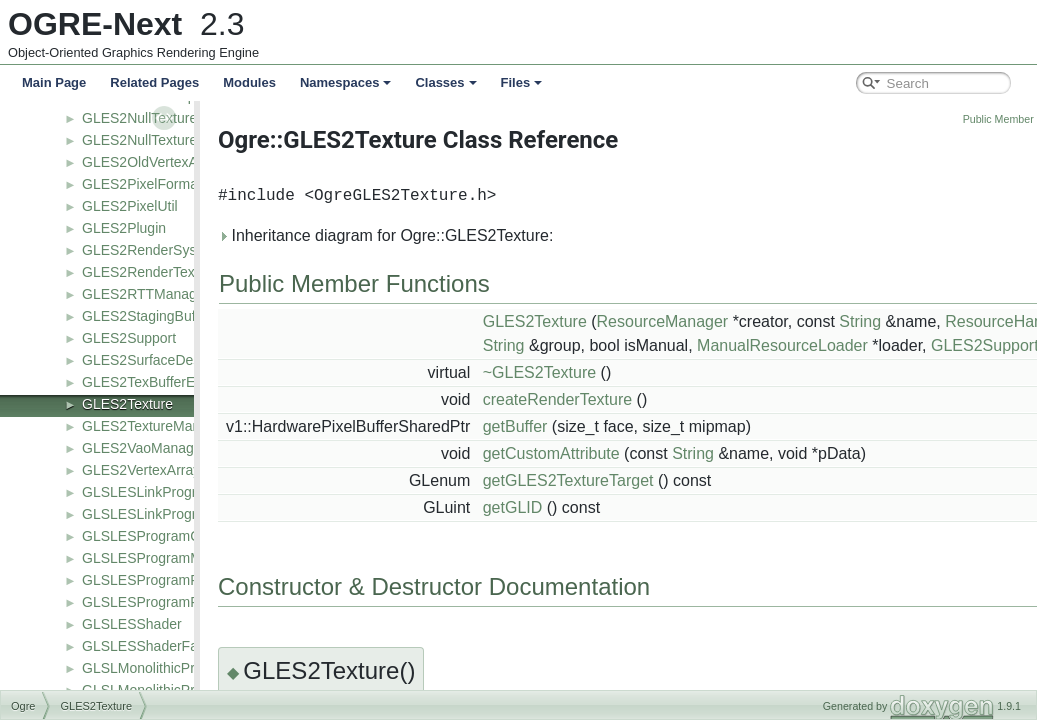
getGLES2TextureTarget (621, 480)
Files (522, 82)
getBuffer (568, 426)
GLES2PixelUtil (130, 206)
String (913, 321)
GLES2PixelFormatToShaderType (187, 184)
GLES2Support (129, 338)
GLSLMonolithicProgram (158, 668)
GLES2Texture (127, 404)
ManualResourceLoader (835, 345)
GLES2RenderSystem (151, 250)
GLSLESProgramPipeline (161, 580)
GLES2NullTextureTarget (159, 140)
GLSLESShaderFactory (155, 646)
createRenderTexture (610, 399)
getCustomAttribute (604, 453)
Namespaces (346, 82)
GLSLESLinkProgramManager (176, 514)
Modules (249, 82)
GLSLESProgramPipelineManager (188, 602)
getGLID (566, 507)
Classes (445, 82)
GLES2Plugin (124, 228)
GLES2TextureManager (155, 426)
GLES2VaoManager (144, 448)
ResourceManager (716, 321)
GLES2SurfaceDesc (144, 360)
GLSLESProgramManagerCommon (192, 558)
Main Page (54, 82)
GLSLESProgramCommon (164, 536)
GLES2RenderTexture (150, 272)
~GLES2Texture (592, 372)
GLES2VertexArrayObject (161, 470)
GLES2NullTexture (139, 118)
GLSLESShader (132, 624)
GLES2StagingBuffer (147, 316)
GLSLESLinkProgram (149, 492)
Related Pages (154, 82)
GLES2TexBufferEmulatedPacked (187, 382)
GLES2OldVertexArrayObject (172, 162)
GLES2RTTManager (145, 294)
